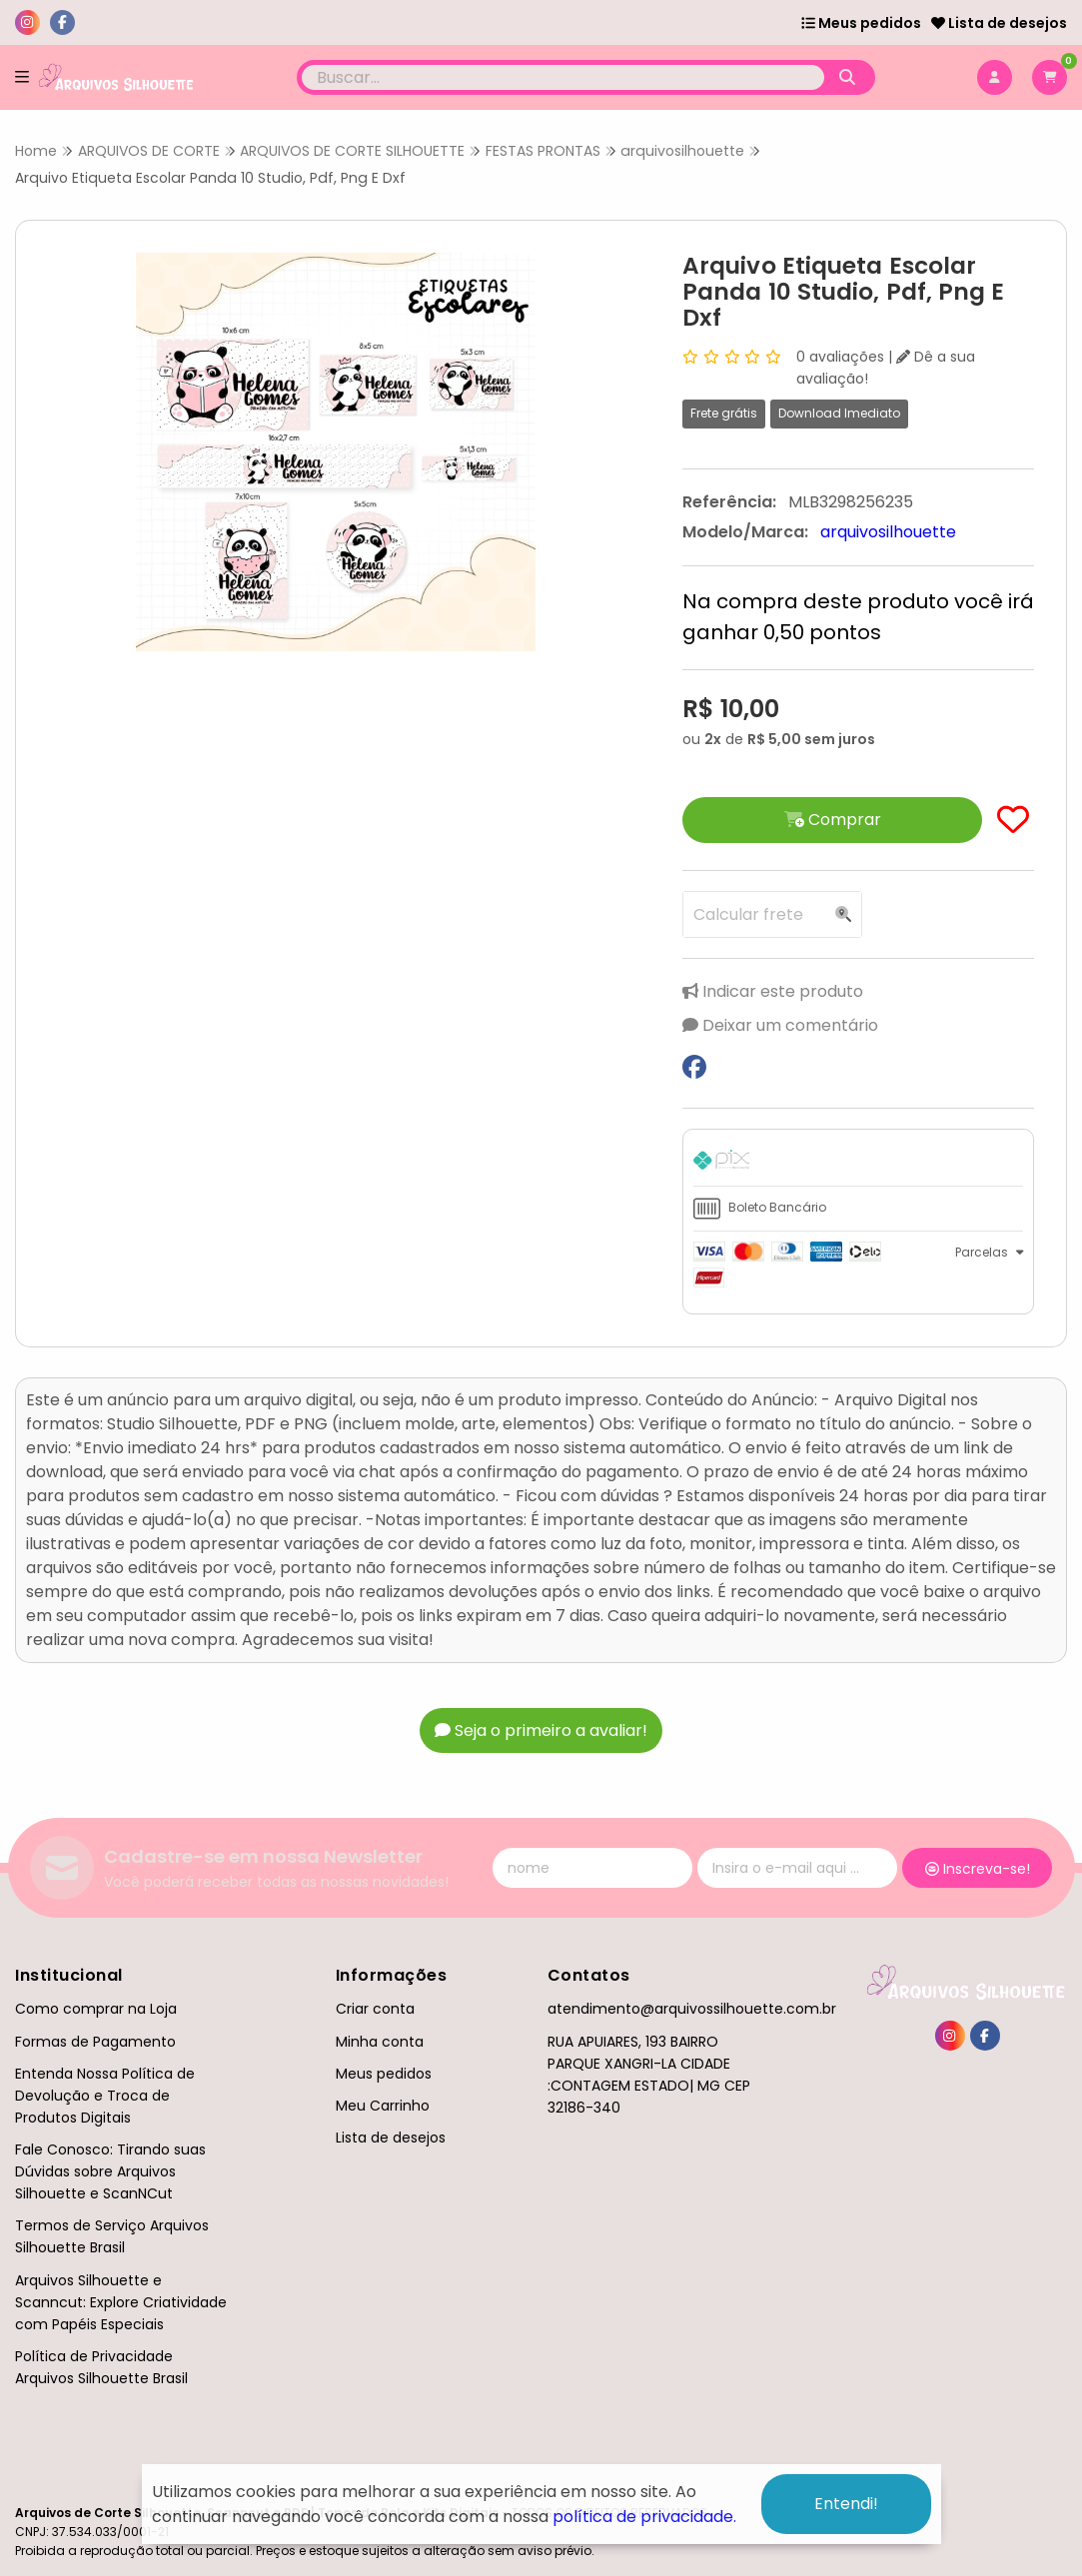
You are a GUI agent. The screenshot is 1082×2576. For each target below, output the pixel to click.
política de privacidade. (644, 2516)
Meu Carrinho (383, 2106)
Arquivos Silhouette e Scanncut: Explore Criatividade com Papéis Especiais (121, 2302)
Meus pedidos (861, 23)
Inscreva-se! (977, 1869)
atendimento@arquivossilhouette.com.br (691, 2009)
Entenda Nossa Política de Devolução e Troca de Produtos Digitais (105, 2096)
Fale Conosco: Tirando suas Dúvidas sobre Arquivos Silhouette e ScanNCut (110, 2171)
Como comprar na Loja (96, 2009)
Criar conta (375, 2009)
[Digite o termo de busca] (563, 77)
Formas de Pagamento (95, 2042)
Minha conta (380, 2042)
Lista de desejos (999, 23)
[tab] (858, 1163)
